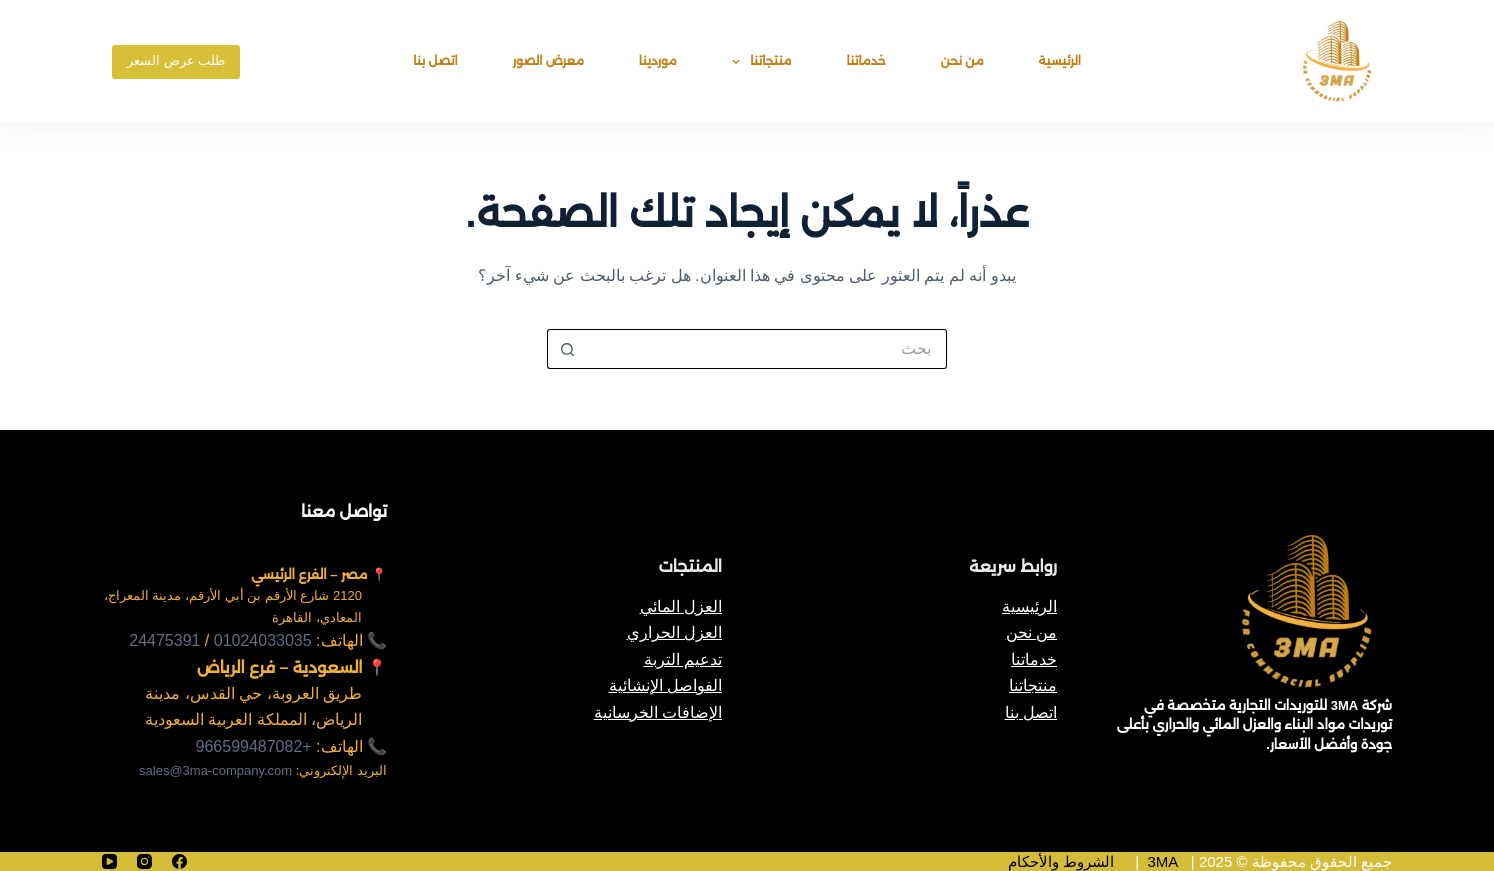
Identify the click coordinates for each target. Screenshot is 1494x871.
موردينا (658, 61)
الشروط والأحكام (1061, 861)
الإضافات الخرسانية (658, 712)
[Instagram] (144, 861)
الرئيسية (1060, 61)
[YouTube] (109, 861)
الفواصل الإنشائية (665, 685)
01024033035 (263, 640)
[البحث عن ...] (767, 349)
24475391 (164, 640)
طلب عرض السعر (176, 60)
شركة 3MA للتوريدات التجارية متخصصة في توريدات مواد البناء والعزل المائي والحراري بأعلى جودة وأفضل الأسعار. (1254, 725)
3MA (1162, 861)
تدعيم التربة (683, 659)
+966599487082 (254, 746)
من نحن (962, 61)
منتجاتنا (758, 62)
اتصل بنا (435, 61)
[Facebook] (179, 861)
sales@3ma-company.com (215, 770)
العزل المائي (681, 606)
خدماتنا (866, 61)
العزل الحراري (674, 632)
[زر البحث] (567, 349)
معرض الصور (548, 61)
